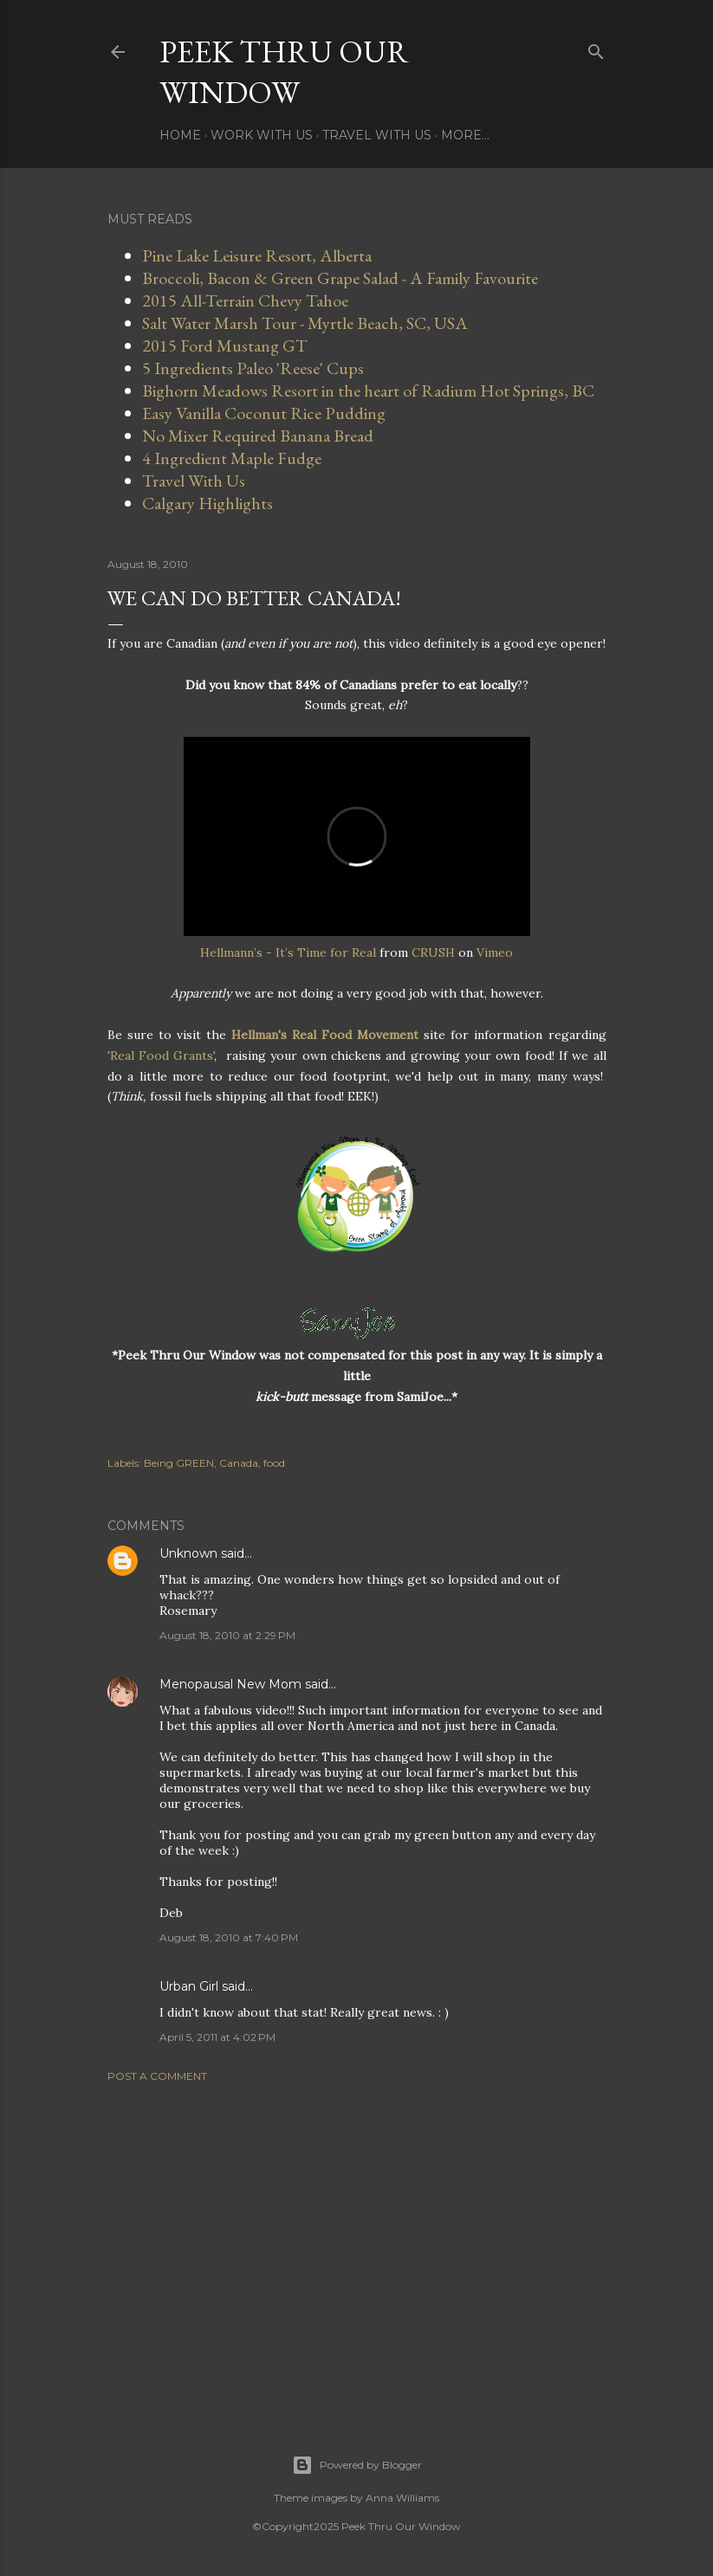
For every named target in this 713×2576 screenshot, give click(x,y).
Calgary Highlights (207, 503)
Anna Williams (402, 2497)
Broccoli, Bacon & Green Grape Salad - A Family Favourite (340, 278)
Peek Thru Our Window (284, 72)
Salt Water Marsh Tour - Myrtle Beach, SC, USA (305, 323)
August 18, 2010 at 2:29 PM (227, 1635)
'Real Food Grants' (161, 1055)
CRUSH (433, 952)
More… (465, 135)
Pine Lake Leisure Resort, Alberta (257, 255)
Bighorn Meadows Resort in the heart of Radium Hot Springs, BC (368, 390)
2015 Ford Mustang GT (225, 345)
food (274, 1462)
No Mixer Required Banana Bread (257, 435)
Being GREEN (179, 1462)
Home (180, 135)
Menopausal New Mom (230, 1684)
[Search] (596, 48)
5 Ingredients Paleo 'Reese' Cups (253, 368)
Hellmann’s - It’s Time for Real (288, 952)
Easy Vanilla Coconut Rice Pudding (264, 413)
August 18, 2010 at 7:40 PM (228, 1937)
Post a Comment (157, 2075)
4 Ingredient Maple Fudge (231, 458)
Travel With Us (376, 135)
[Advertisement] (356, 2247)
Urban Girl (188, 1986)
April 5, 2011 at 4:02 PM (217, 2036)
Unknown (188, 1553)
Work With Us (262, 135)
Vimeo (494, 952)
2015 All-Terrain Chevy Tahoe (245, 300)
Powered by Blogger (357, 2465)
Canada (238, 1462)
